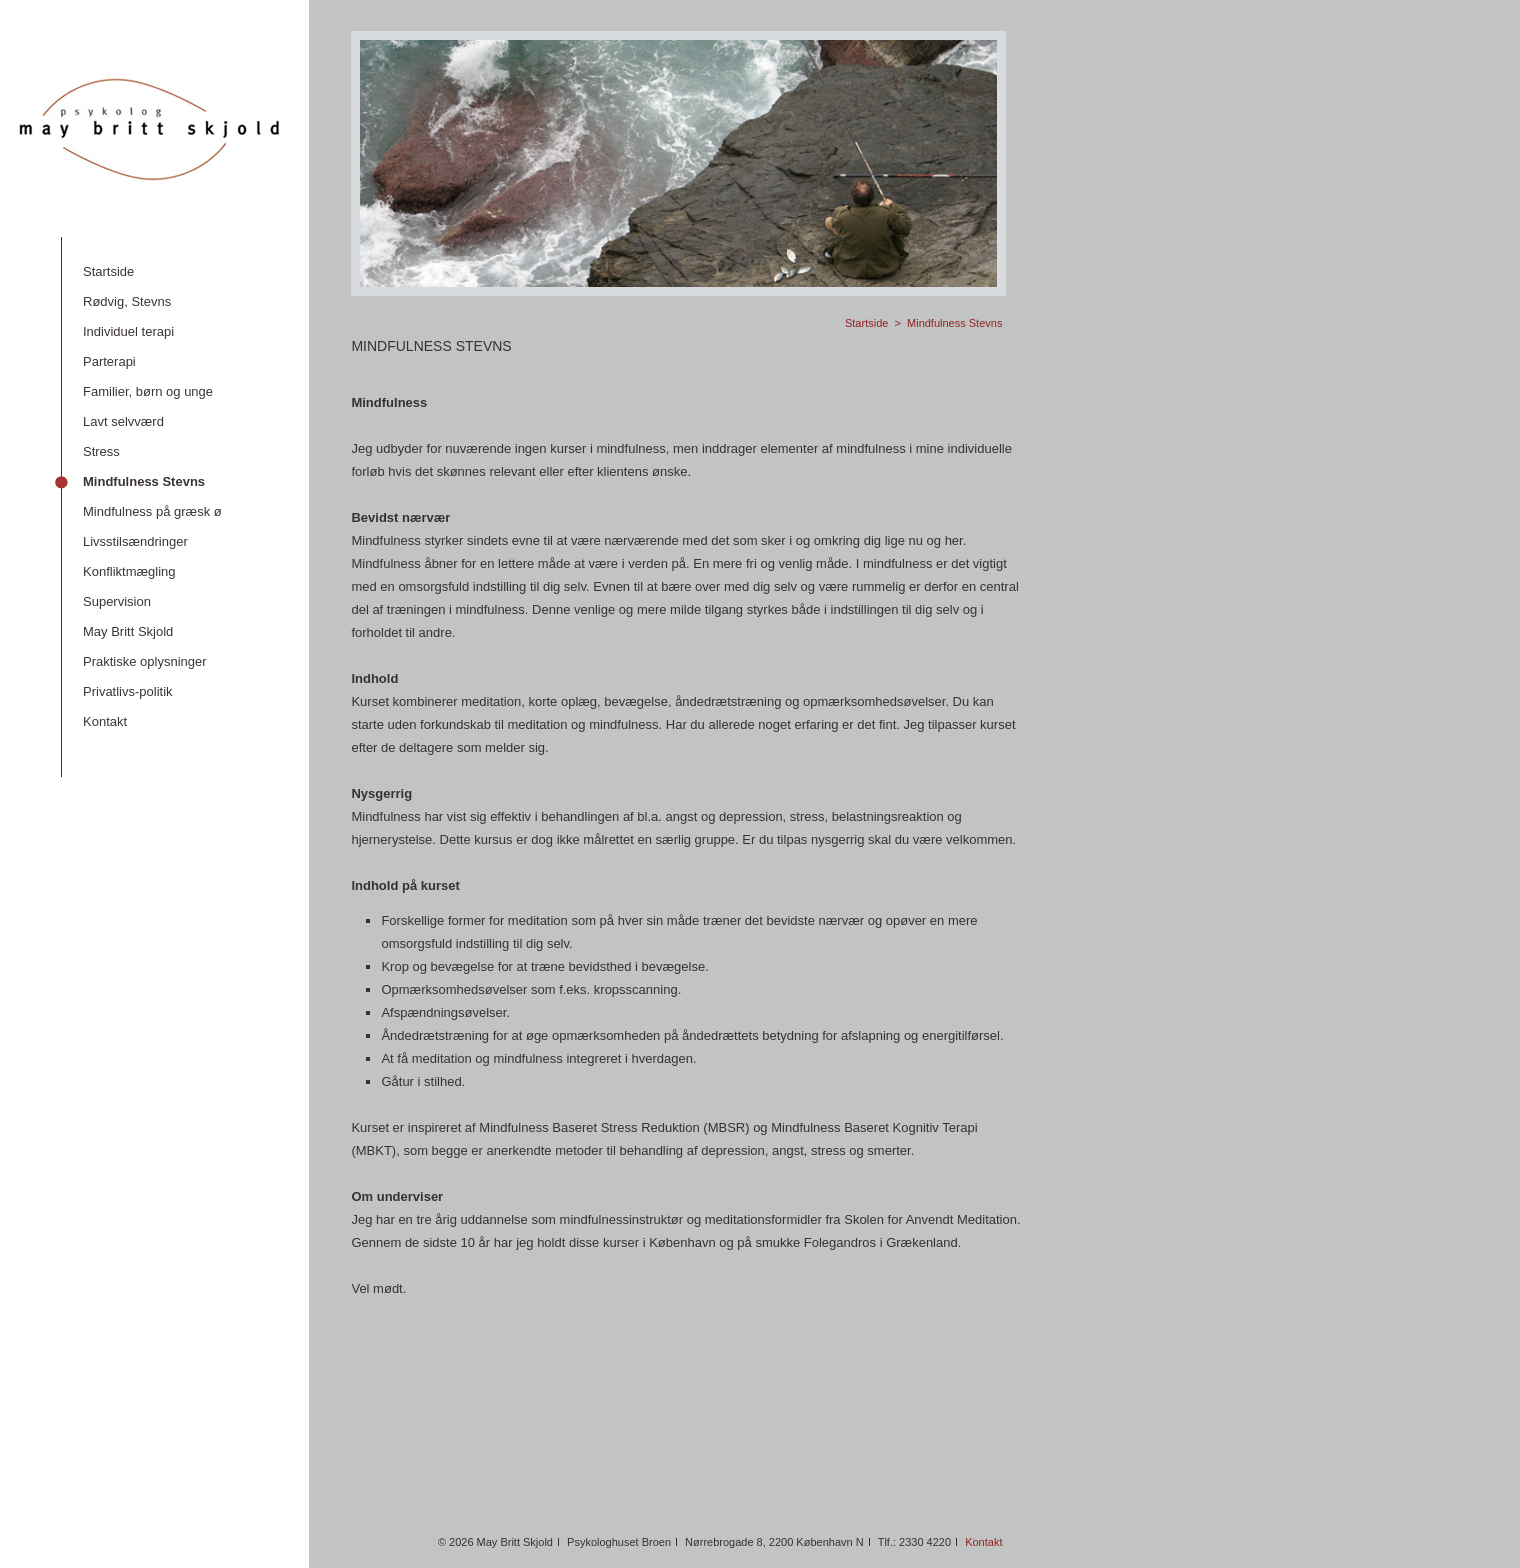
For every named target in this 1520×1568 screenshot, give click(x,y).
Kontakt (983, 1542)
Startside (866, 323)
